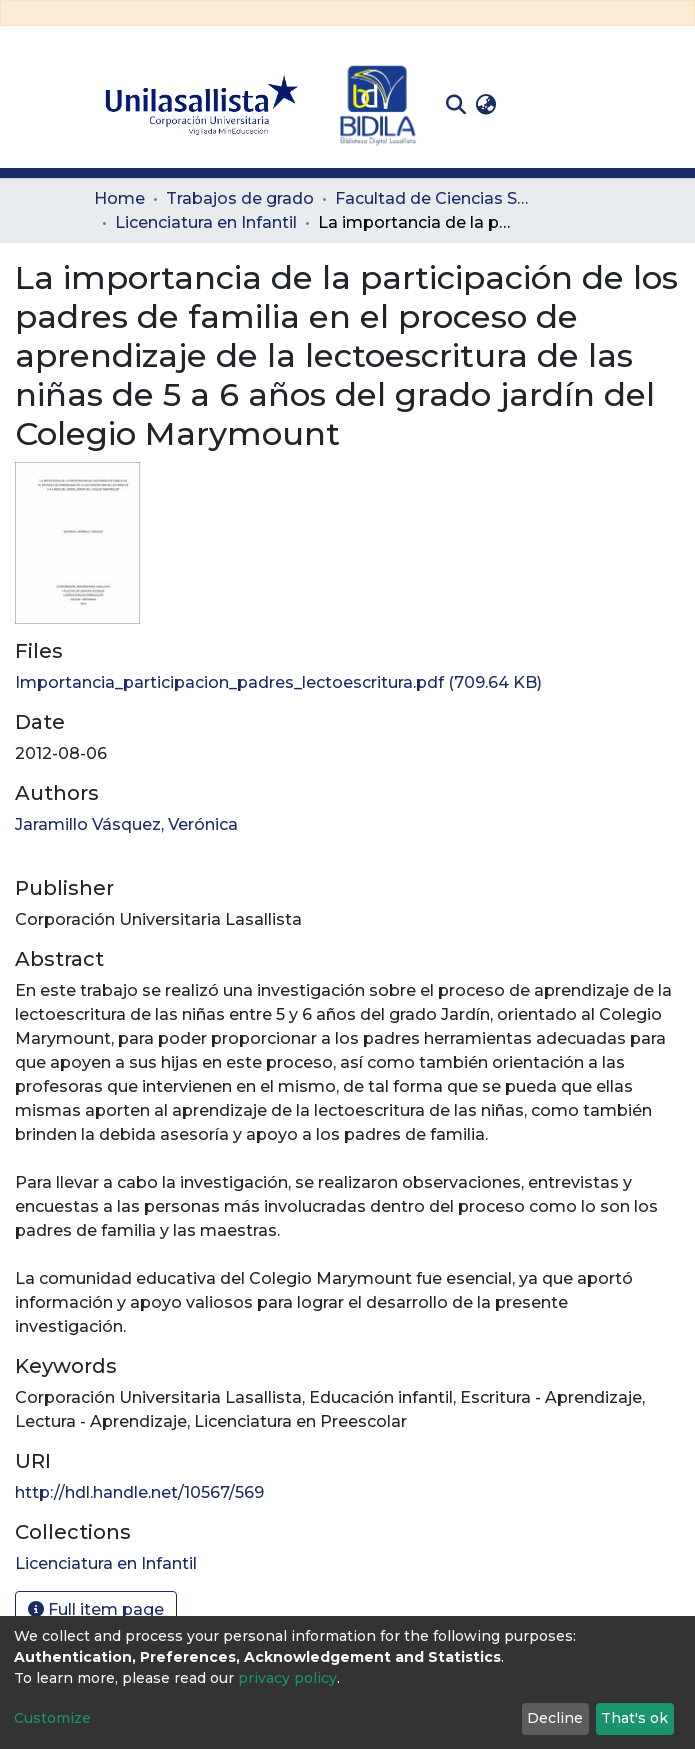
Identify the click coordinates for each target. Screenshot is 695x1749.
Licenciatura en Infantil (206, 222)
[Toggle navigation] (588, 105)
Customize (52, 1718)
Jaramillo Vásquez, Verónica (126, 824)
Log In (532, 104)
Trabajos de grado (240, 198)
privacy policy (287, 1678)
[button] (486, 105)
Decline (555, 1718)
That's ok (634, 1718)
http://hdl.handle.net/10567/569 (139, 1492)
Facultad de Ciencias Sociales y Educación (435, 198)
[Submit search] (456, 105)
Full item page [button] (96, 1609)
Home (119, 198)
